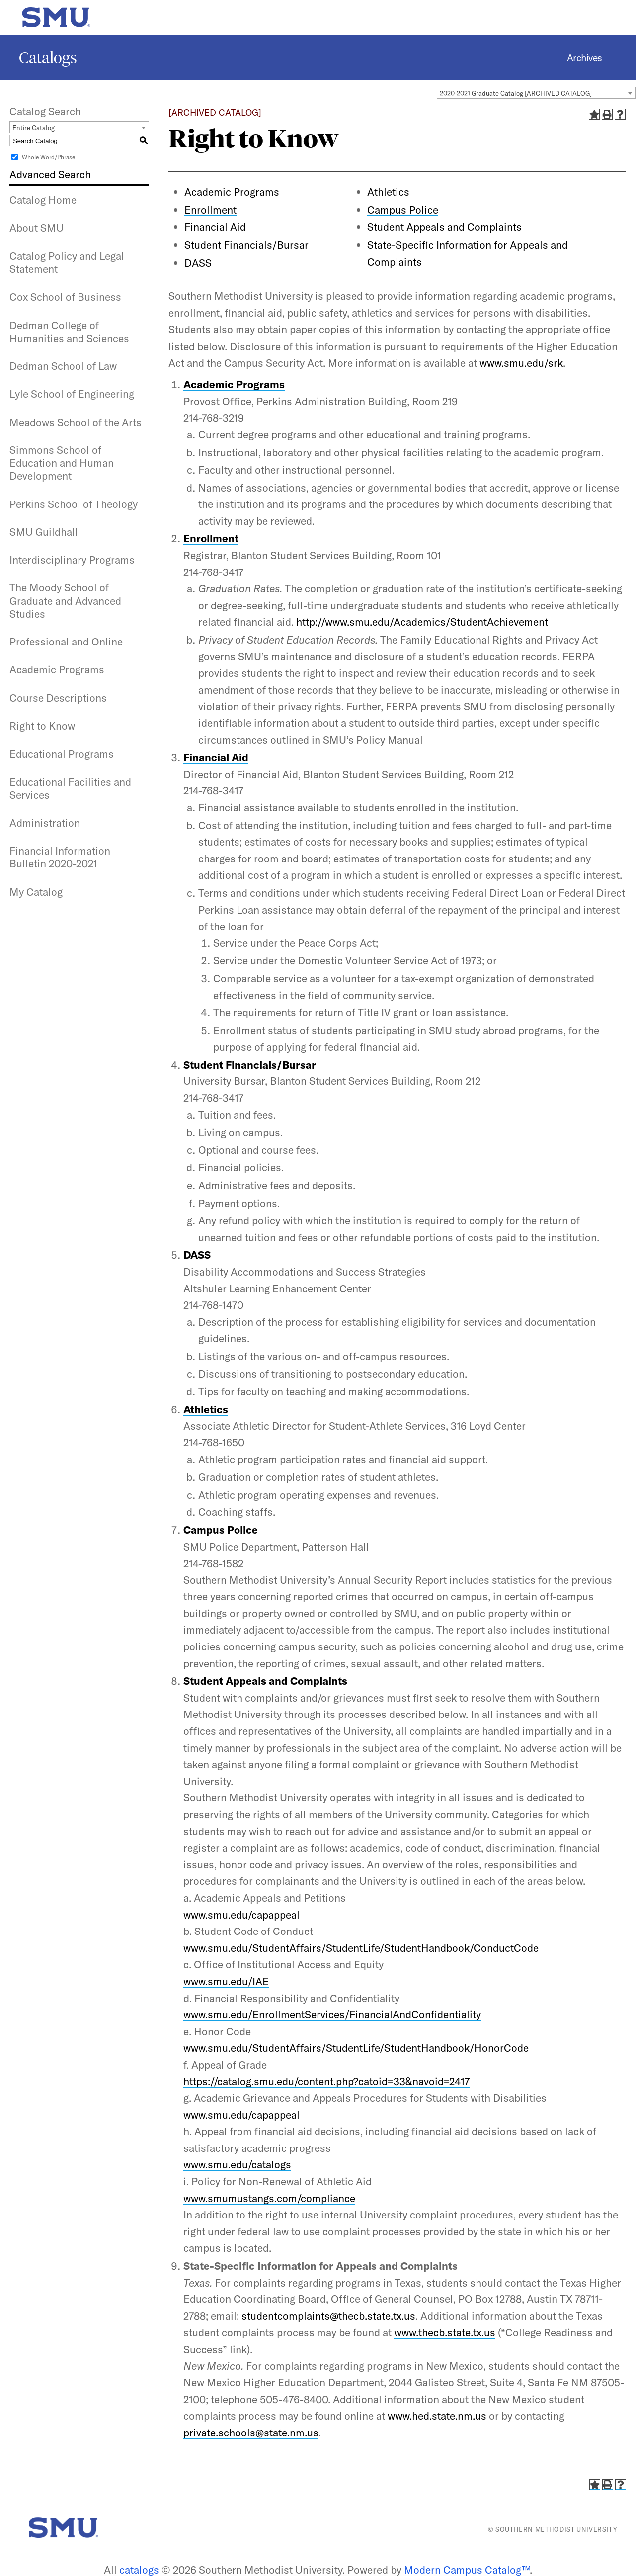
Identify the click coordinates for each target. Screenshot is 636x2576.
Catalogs (48, 58)
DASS (198, 262)
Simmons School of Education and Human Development (61, 463)
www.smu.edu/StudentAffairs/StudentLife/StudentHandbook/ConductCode (361, 1947)
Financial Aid (215, 226)
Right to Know (42, 725)
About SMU (36, 227)
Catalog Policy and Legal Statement (66, 262)
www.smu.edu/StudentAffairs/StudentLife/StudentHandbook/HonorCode (356, 2047)
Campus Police (402, 209)
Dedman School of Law (63, 365)
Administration (44, 822)
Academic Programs (56, 669)
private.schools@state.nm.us (250, 2432)
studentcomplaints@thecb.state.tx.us (328, 2315)
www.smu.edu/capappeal (241, 1914)
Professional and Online (66, 641)
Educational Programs (61, 753)
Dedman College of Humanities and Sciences (69, 332)
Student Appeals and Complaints (444, 226)
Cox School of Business (65, 296)
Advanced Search (50, 174)
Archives (584, 58)
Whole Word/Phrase (48, 157)
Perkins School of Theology (73, 504)
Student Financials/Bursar (246, 244)
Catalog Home (43, 199)
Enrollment (210, 209)
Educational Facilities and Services (70, 788)
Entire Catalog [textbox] (33, 128)
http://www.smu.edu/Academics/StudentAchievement (422, 621)
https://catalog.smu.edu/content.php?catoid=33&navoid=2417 (326, 2081)
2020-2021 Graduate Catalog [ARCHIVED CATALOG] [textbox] (516, 93)
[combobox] (536, 93)
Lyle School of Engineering (71, 393)
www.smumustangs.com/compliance (269, 2198)
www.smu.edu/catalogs (237, 2164)
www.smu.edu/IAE (226, 1981)
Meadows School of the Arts (75, 422)
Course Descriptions (58, 697)
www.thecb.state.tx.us (444, 2332)
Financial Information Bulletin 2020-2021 (59, 857)
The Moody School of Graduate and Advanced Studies (65, 600)
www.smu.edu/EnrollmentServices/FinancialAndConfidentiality (332, 2014)
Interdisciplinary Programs (72, 559)
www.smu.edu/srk (521, 363)
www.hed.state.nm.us (437, 2415)
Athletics (388, 191)
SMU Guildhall (43, 531)
